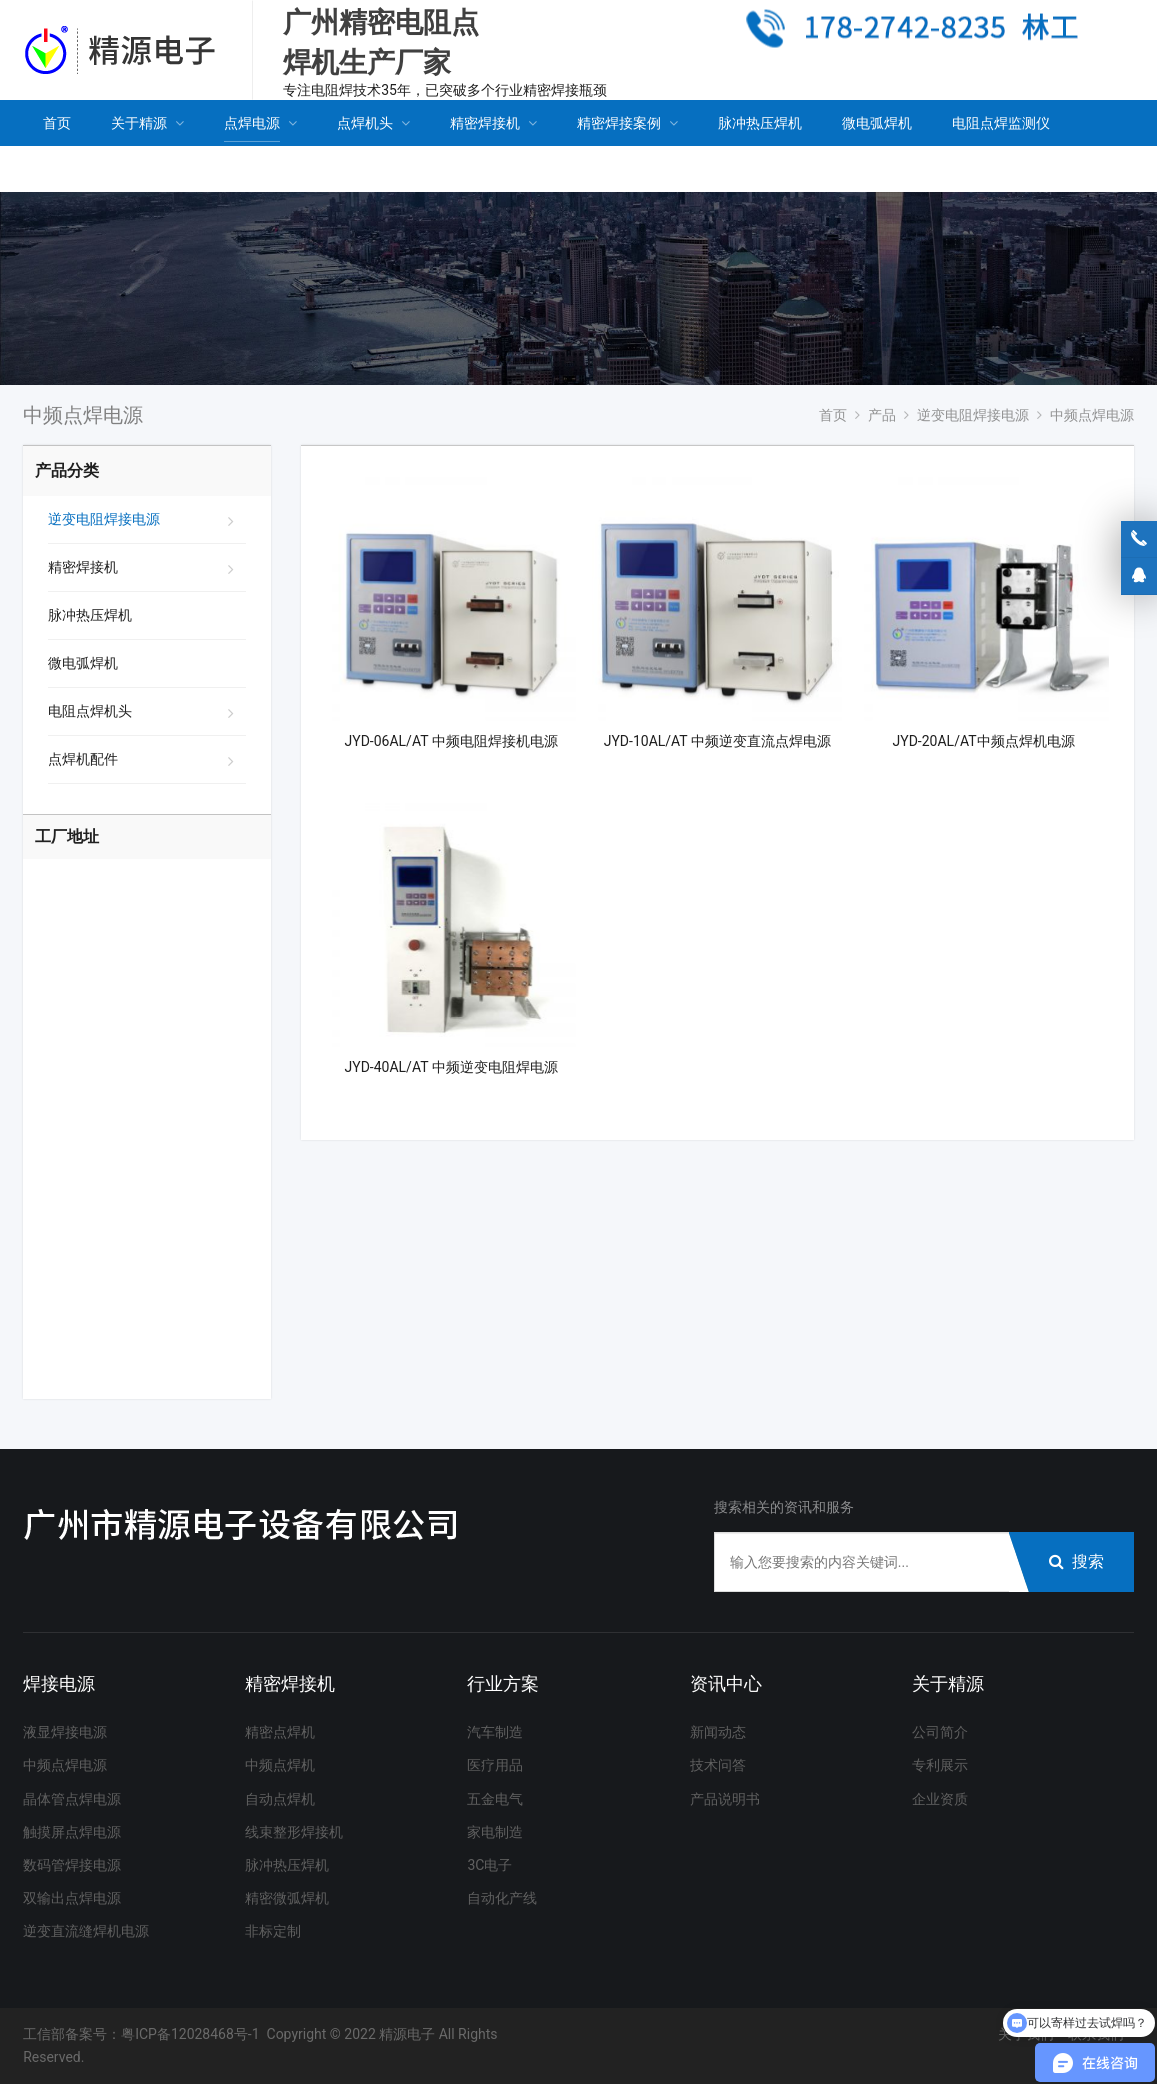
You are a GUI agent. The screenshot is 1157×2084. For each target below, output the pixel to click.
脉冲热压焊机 (90, 615)
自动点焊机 (280, 1799)
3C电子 (489, 1865)
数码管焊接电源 (72, 1865)
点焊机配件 (83, 759)
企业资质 (940, 1799)
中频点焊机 (280, 1765)
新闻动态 (718, 1732)
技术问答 (718, 1765)
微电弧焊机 (83, 663)
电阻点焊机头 (90, 711)
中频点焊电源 (65, 1765)
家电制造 (495, 1832)
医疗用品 (495, 1765)
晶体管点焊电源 (72, 1799)
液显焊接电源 (65, 1732)
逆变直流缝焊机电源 (86, 1931)
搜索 (1076, 1561)
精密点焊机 (280, 1732)
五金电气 (495, 1799)
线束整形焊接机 (294, 1832)
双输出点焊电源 (72, 1898)
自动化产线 (502, 1898)
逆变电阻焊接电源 (104, 519)
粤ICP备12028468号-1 (190, 2034)
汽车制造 (495, 1732)
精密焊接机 (83, 567)
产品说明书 (725, 1799)
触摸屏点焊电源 (72, 1832)
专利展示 (940, 1765)
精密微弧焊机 (287, 1898)
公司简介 (940, 1732)
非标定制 (273, 1931)
